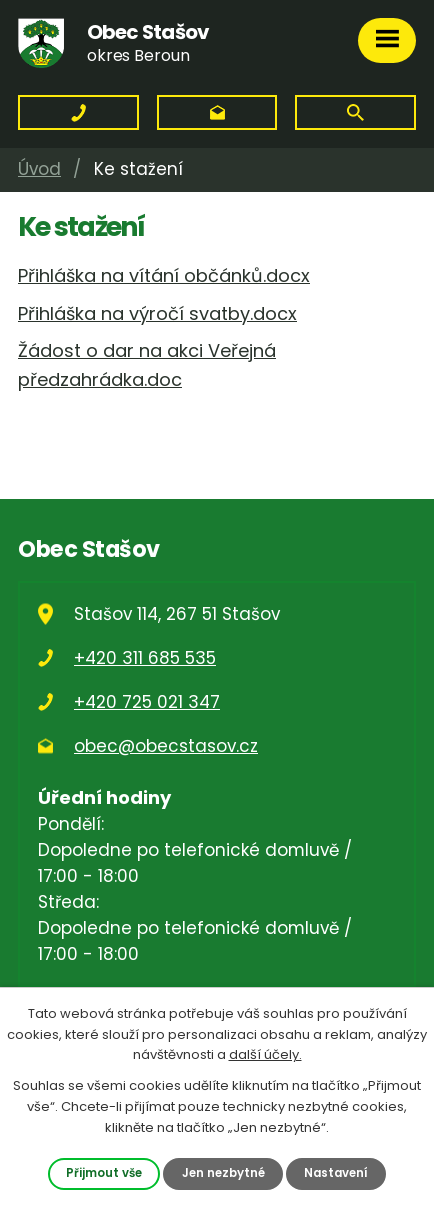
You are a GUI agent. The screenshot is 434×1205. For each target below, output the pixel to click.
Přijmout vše (104, 1173)
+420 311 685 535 (145, 658)
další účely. (265, 1054)
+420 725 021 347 (147, 702)
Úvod (39, 169)
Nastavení (336, 1173)
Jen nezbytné (223, 1173)
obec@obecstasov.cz (166, 746)
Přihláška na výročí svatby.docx (157, 313)
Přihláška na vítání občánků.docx (164, 275)
